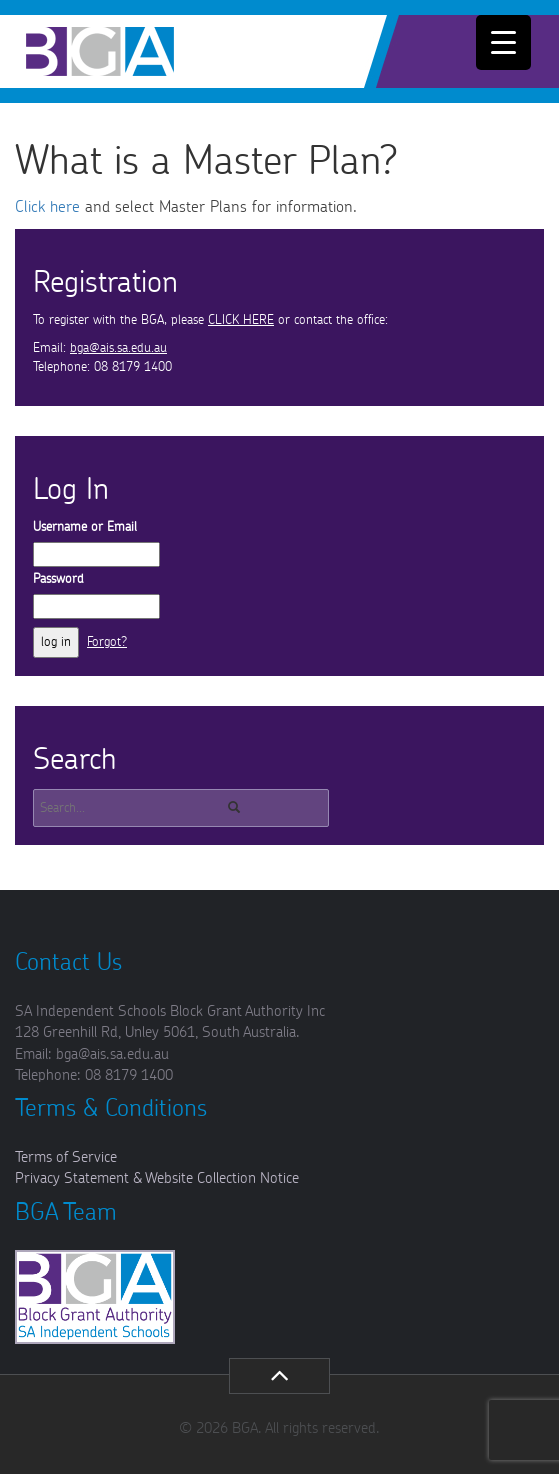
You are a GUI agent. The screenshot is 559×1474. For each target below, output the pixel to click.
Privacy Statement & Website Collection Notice (157, 1178)
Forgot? (107, 642)
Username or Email (85, 527)
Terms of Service (66, 1157)
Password (58, 579)
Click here (47, 207)
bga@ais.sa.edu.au (118, 348)
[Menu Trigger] (503, 42)
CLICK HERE (241, 320)
